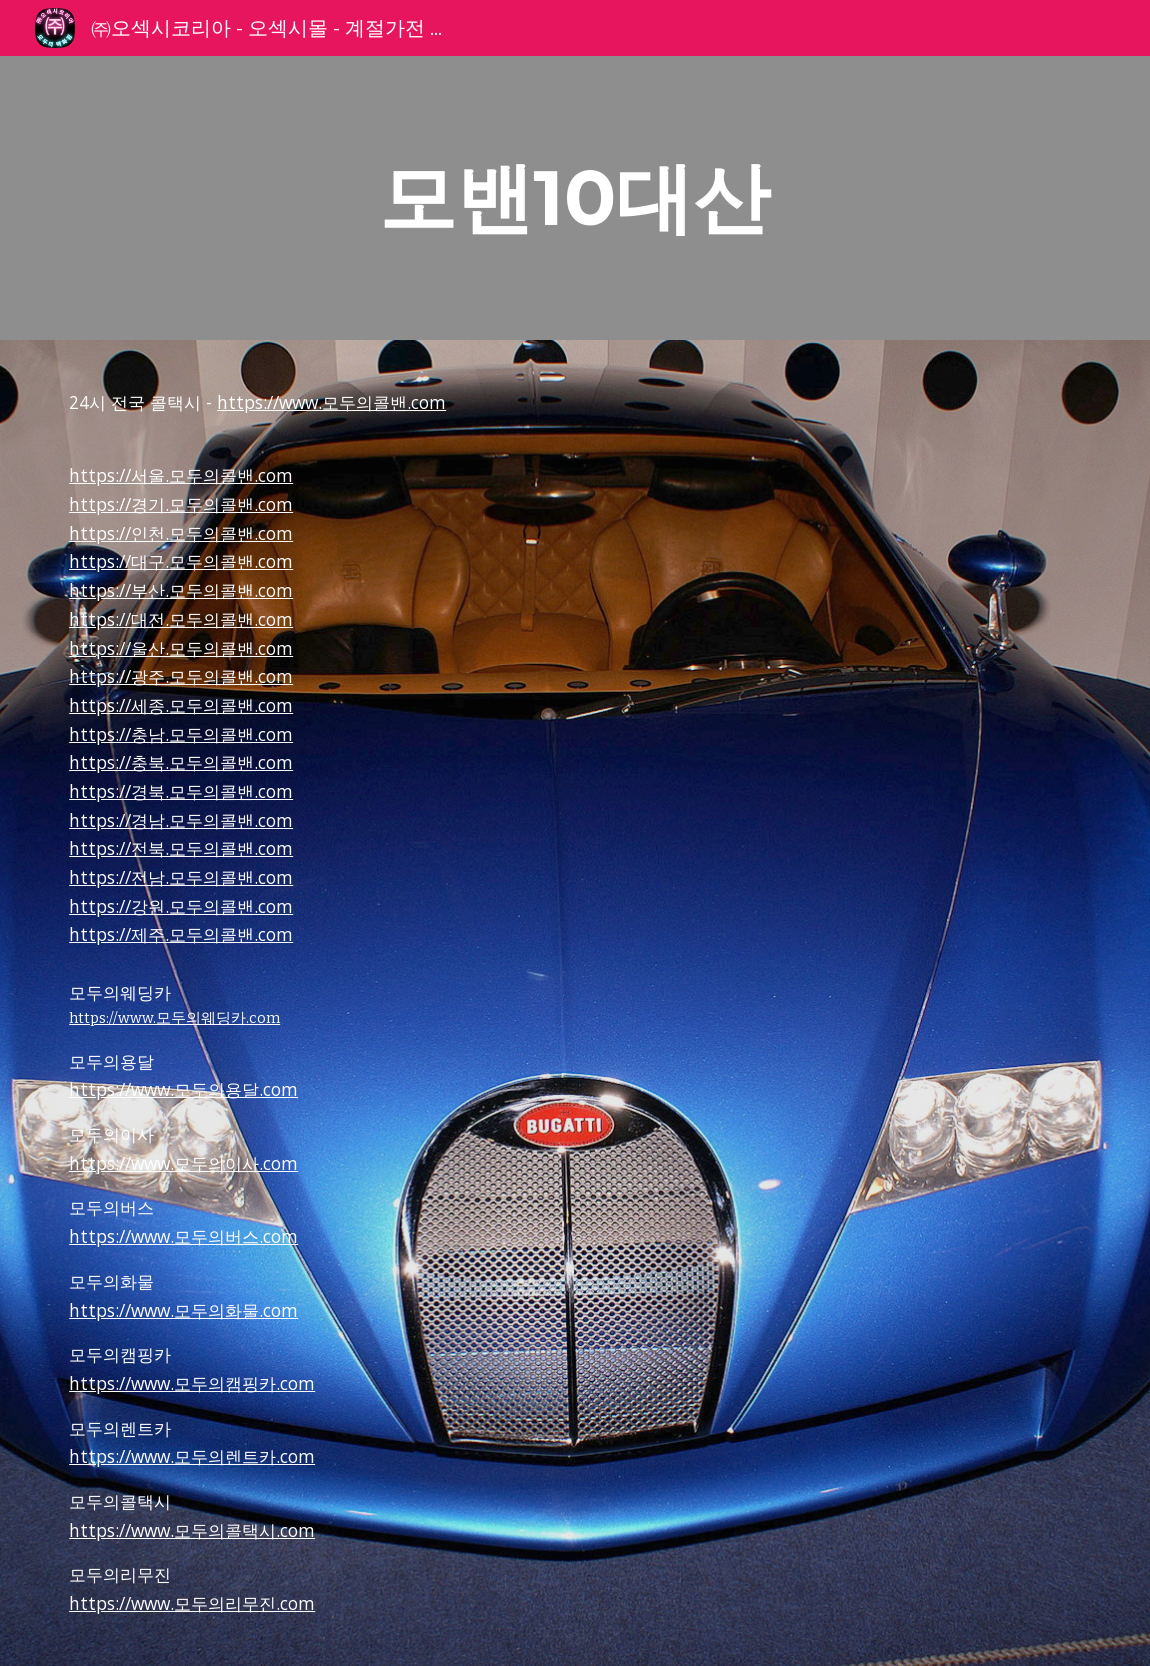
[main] (575, 198)
